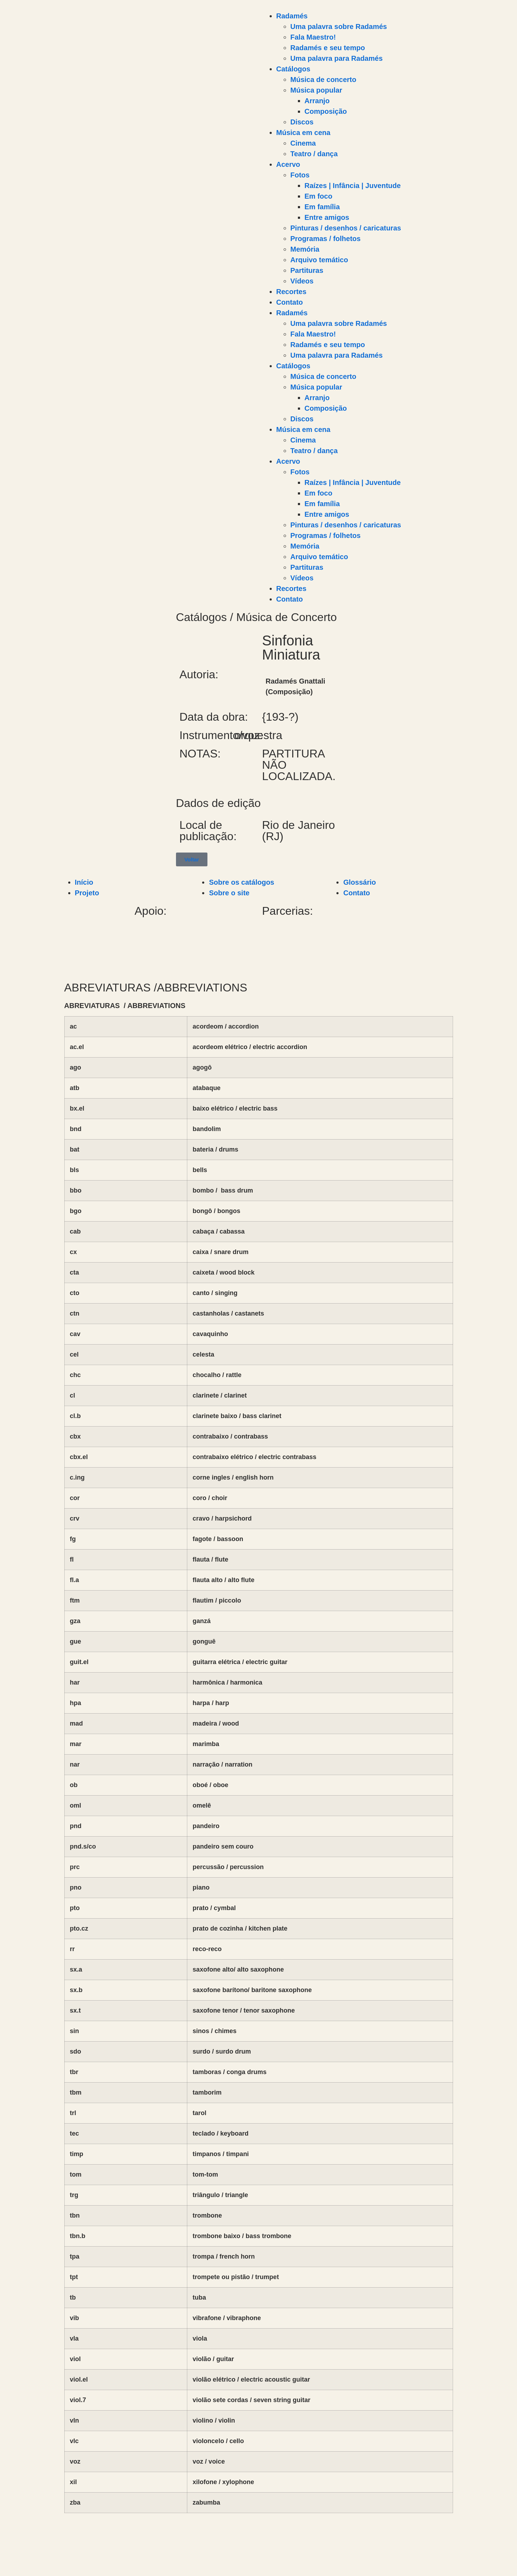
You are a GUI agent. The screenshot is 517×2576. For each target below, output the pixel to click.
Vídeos (302, 281)
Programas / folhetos (325, 238)
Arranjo (317, 101)
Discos (302, 122)
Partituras (306, 270)
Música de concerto (323, 79)
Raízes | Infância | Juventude (353, 185)
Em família (322, 207)
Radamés (292, 16)
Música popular (316, 90)
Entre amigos (327, 217)
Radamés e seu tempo (327, 48)
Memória (304, 249)
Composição (326, 111)
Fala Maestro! (313, 37)
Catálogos (293, 69)
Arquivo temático (319, 260)
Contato (289, 302)
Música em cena (303, 132)
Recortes (291, 291)
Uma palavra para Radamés (336, 58)
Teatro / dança (314, 154)
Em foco (319, 196)
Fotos (300, 175)
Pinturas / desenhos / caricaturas (345, 228)
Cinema (303, 143)
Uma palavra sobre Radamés (338, 26)
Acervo (288, 164)
